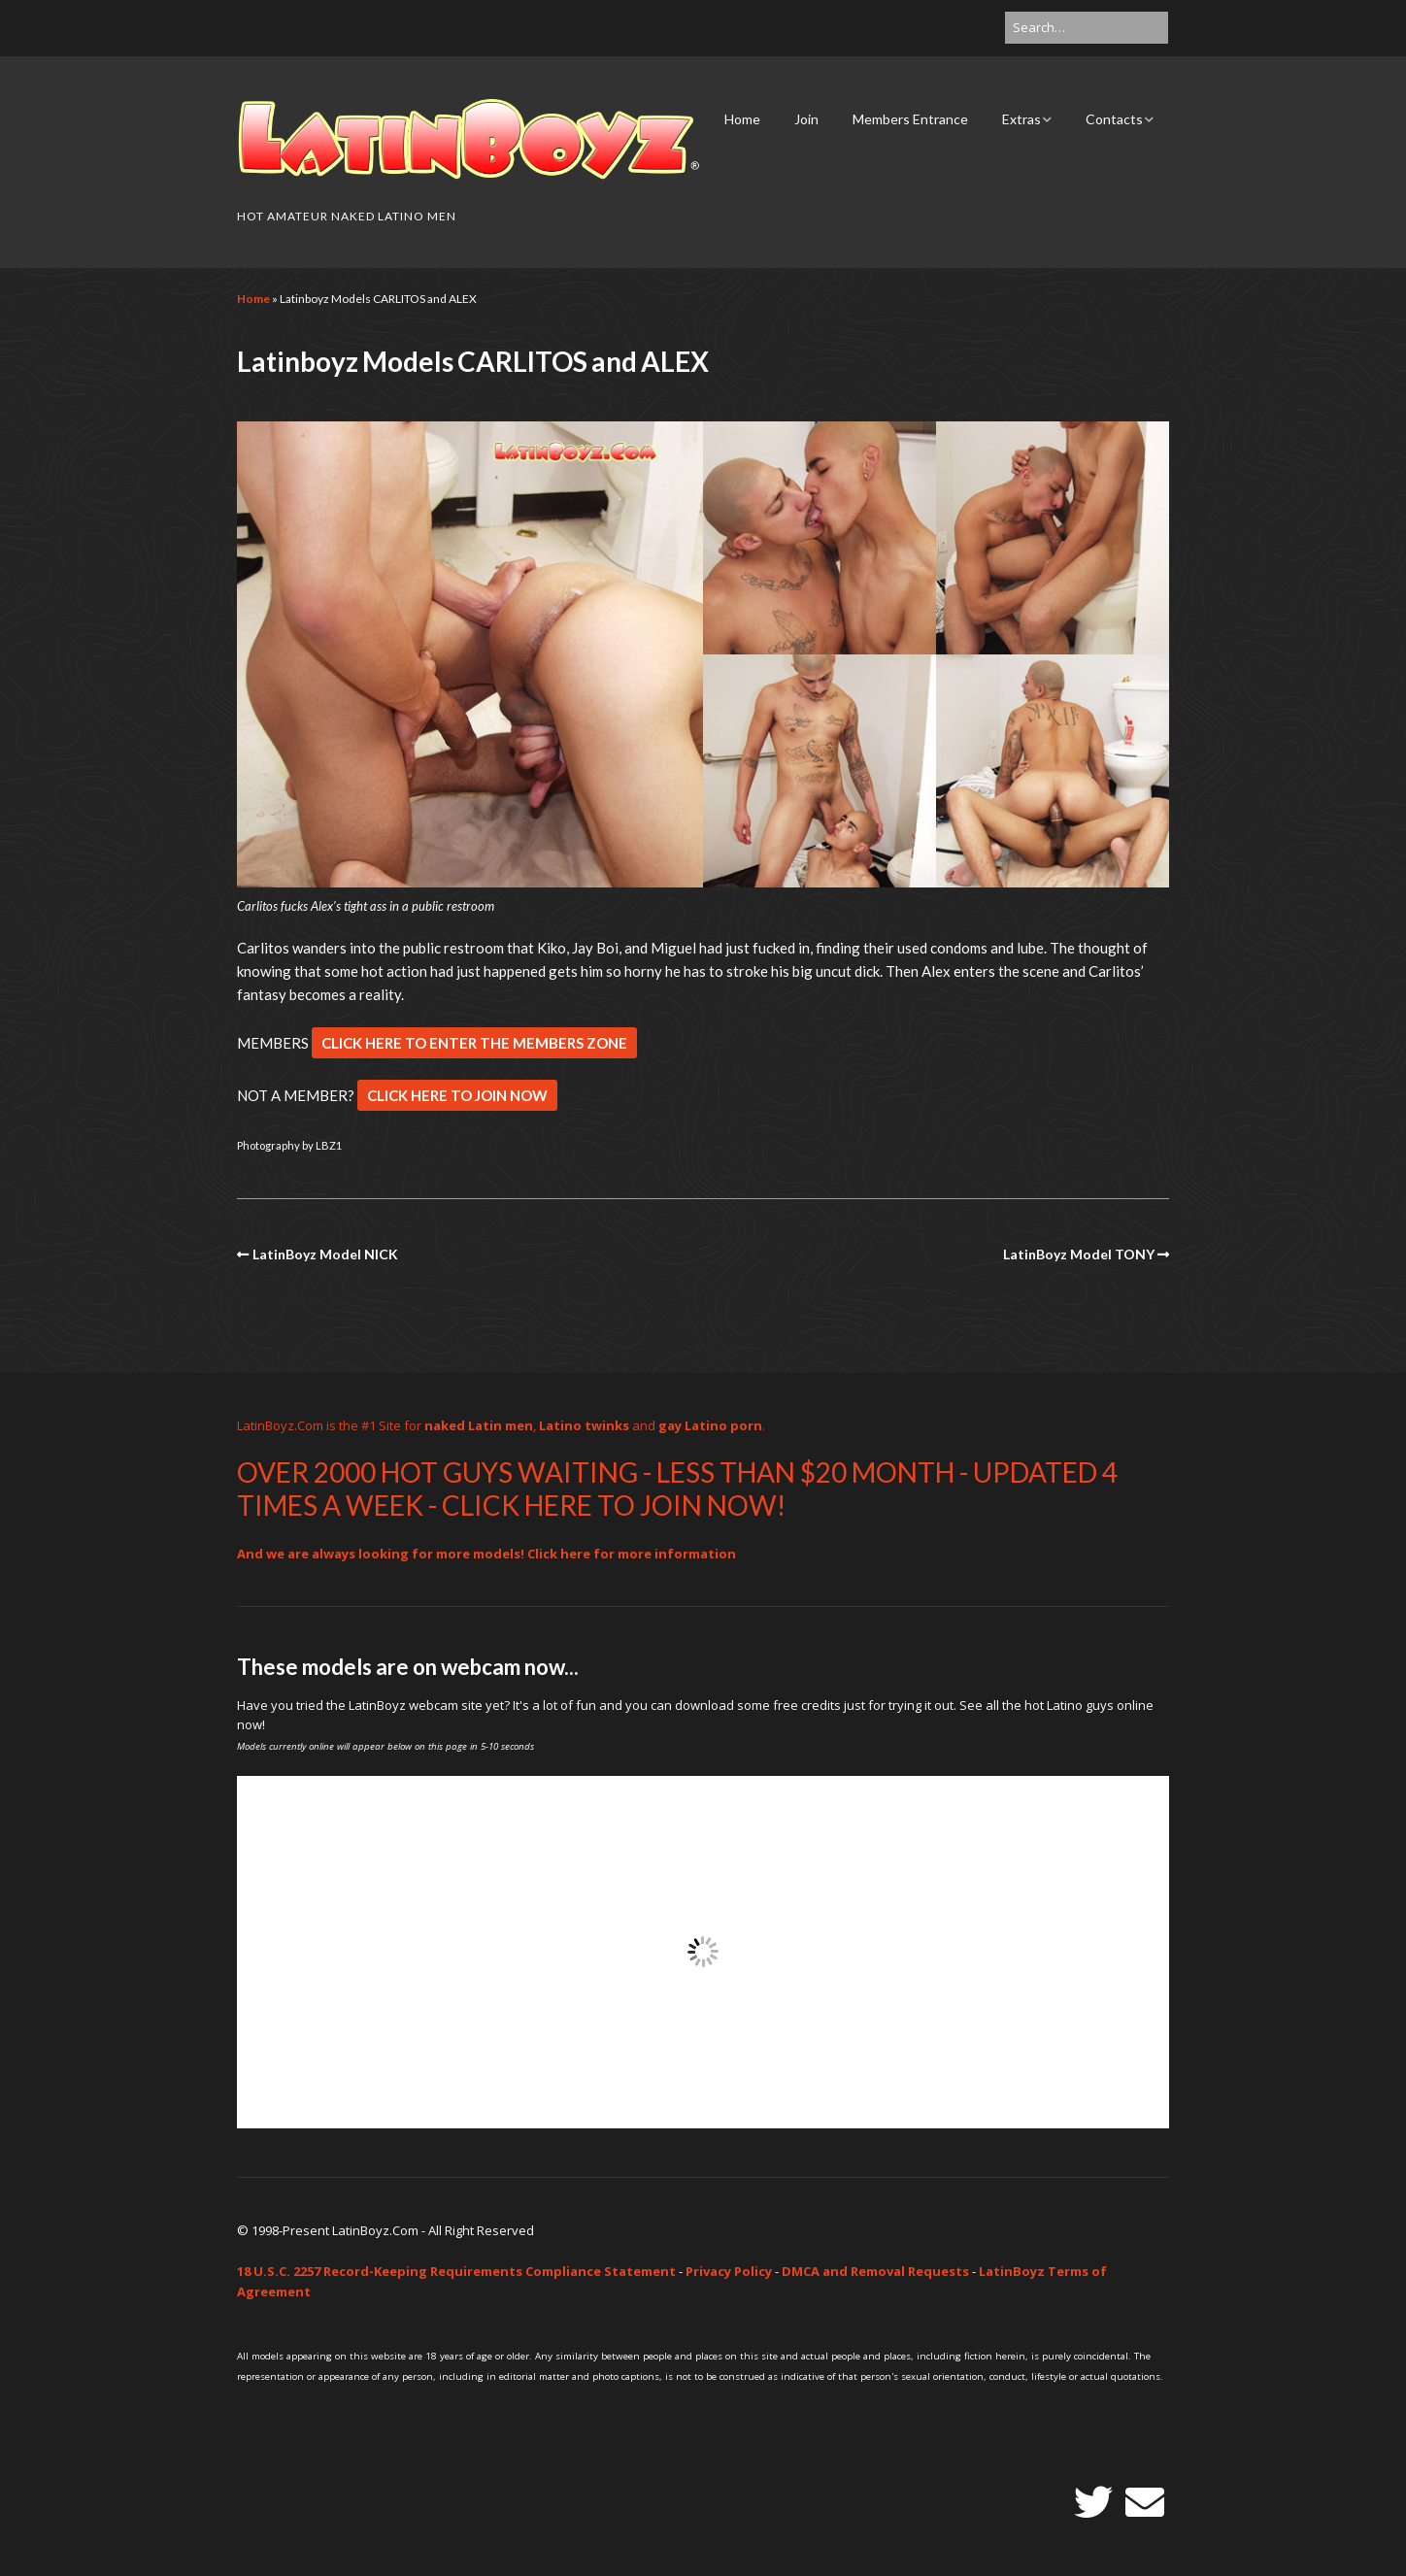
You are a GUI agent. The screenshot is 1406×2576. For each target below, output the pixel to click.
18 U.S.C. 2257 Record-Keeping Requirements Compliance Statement (456, 2271)
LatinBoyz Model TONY (1079, 1254)
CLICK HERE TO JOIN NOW (457, 1095)
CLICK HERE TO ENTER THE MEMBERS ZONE (474, 1043)
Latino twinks (584, 1425)
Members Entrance (910, 119)
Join (806, 119)
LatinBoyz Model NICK (325, 1254)
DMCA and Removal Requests (875, 2271)
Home (742, 119)
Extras (1021, 119)
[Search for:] (1086, 28)
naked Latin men (478, 1425)
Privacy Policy (729, 2271)
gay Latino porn (710, 1425)
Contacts (1114, 119)
